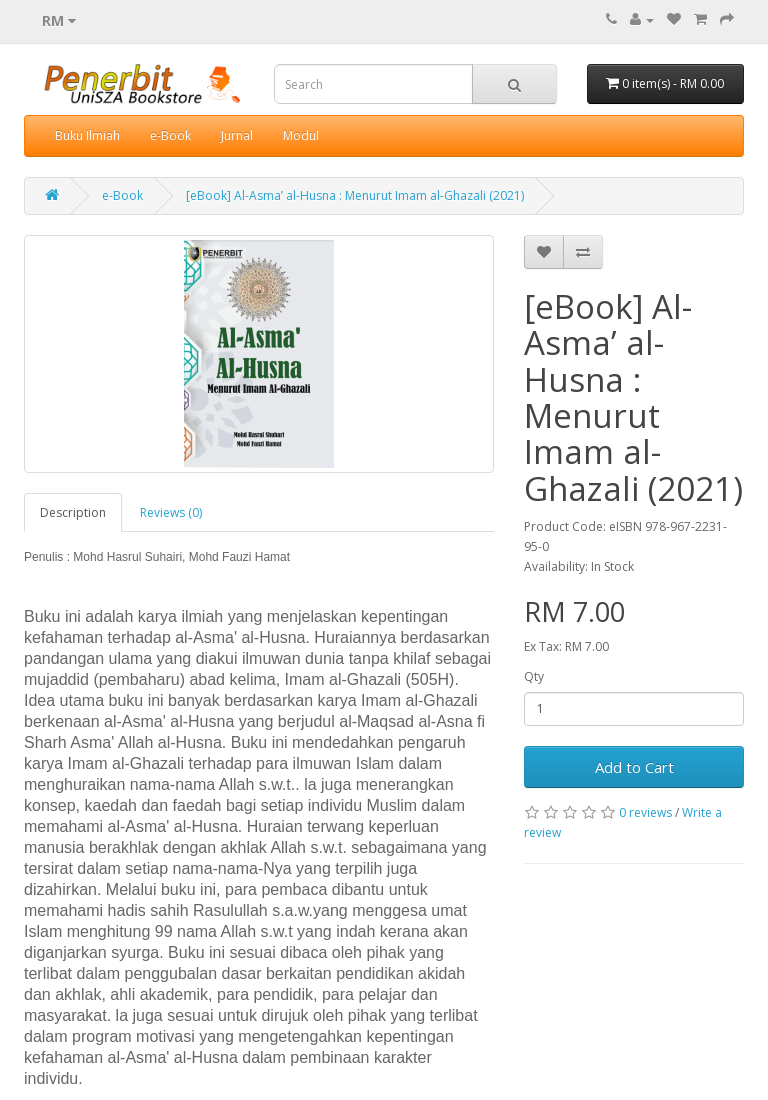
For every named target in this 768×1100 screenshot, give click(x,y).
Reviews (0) (171, 512)
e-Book (170, 135)
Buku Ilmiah (87, 135)
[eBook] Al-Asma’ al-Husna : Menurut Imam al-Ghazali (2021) (355, 195)
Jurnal (237, 135)
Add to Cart (634, 767)
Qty (534, 676)
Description (73, 512)
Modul (301, 135)
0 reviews (645, 812)
